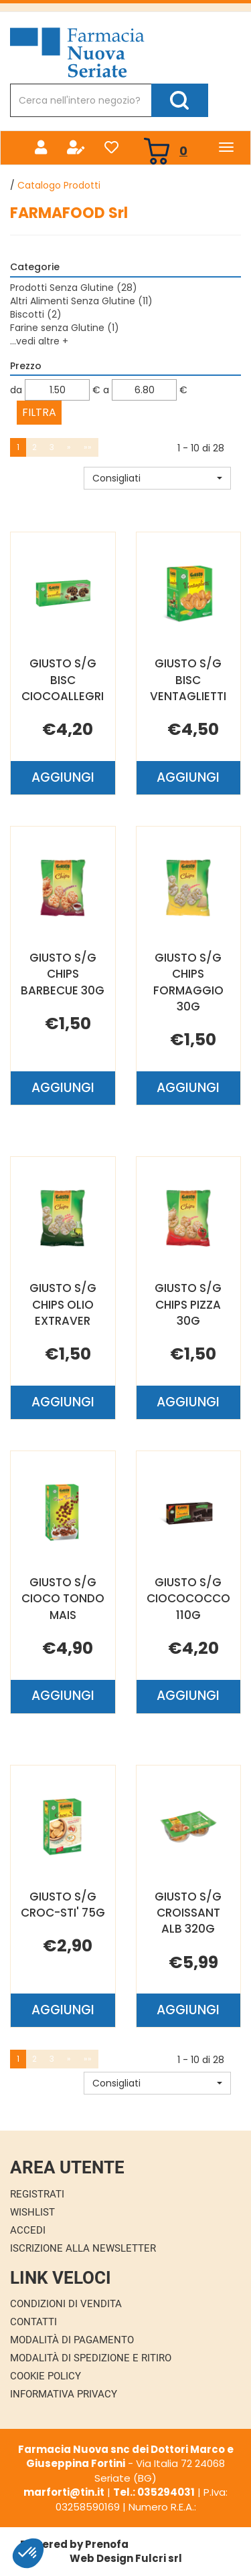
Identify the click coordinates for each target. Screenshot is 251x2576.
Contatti (33, 2322)
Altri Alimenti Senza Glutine (81, 301)
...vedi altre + (39, 341)
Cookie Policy (45, 2376)
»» (88, 447)
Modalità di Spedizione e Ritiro (90, 2358)
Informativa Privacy (63, 2394)
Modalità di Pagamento (72, 2340)
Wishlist (32, 2212)
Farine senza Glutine (64, 327)
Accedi (28, 2230)
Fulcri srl (158, 2558)
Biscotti (36, 314)
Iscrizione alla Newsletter (83, 2248)
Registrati (37, 2194)
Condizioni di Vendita (66, 2304)
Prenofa (107, 2544)
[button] (157, 478)
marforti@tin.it (63, 2492)
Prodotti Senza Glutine (73, 287)
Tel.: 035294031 (154, 2492)
